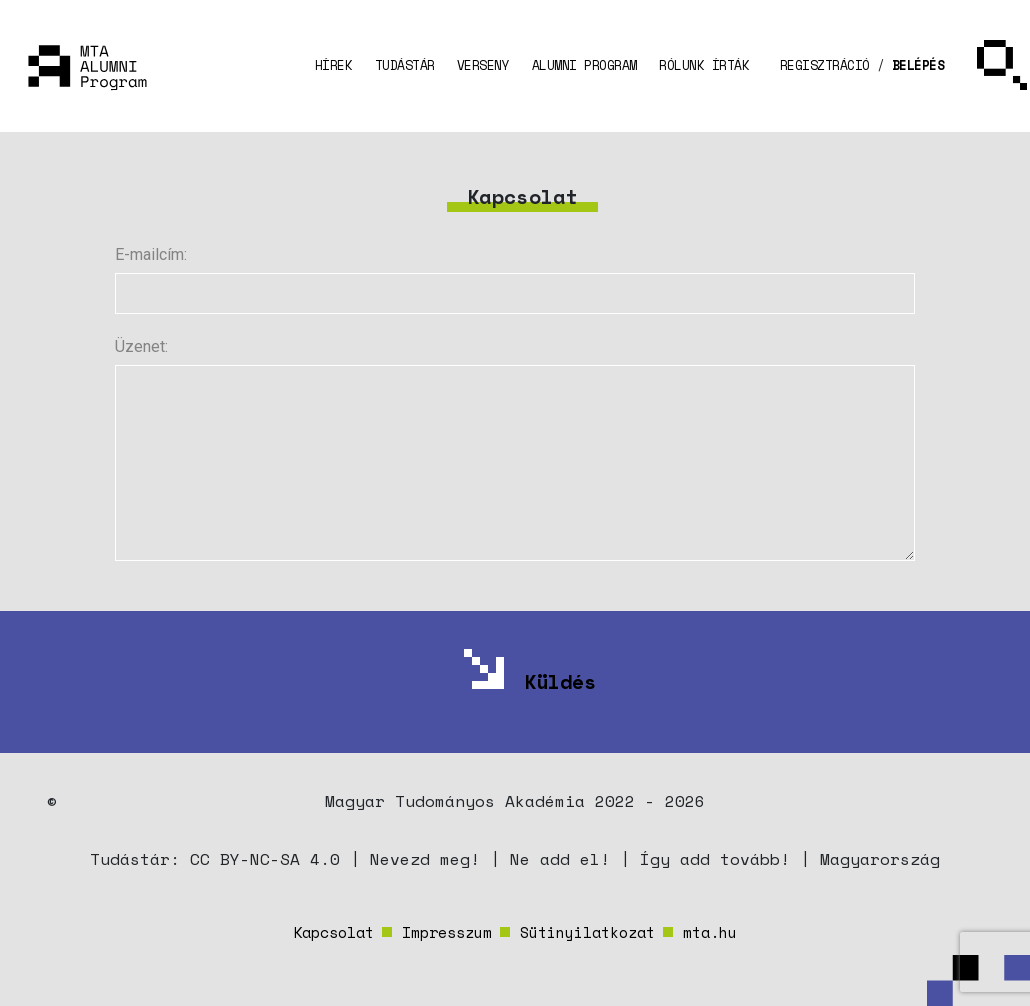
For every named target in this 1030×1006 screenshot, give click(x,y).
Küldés (560, 681)
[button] (824, 65)
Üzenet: (141, 346)
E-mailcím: (151, 254)
